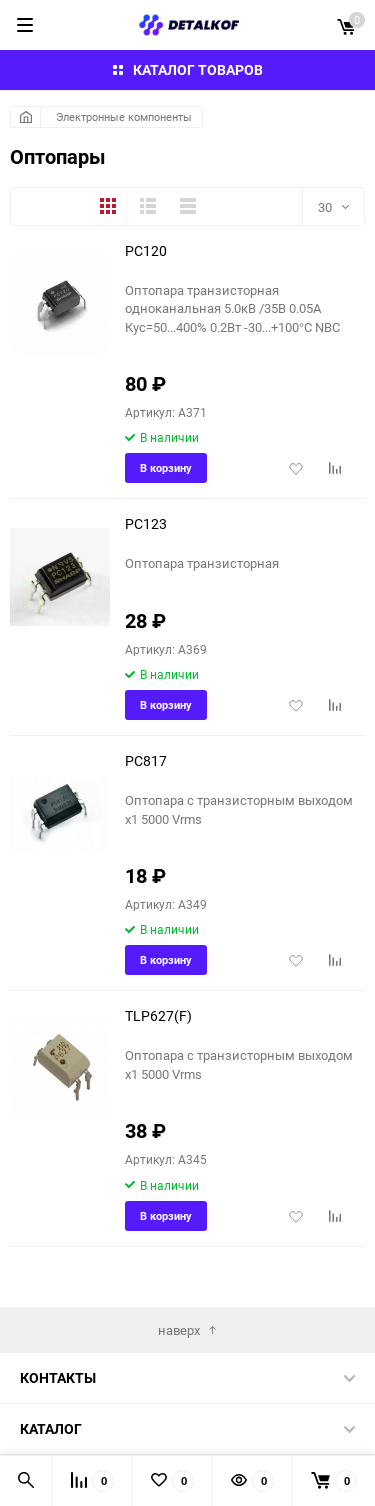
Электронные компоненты (124, 116)
